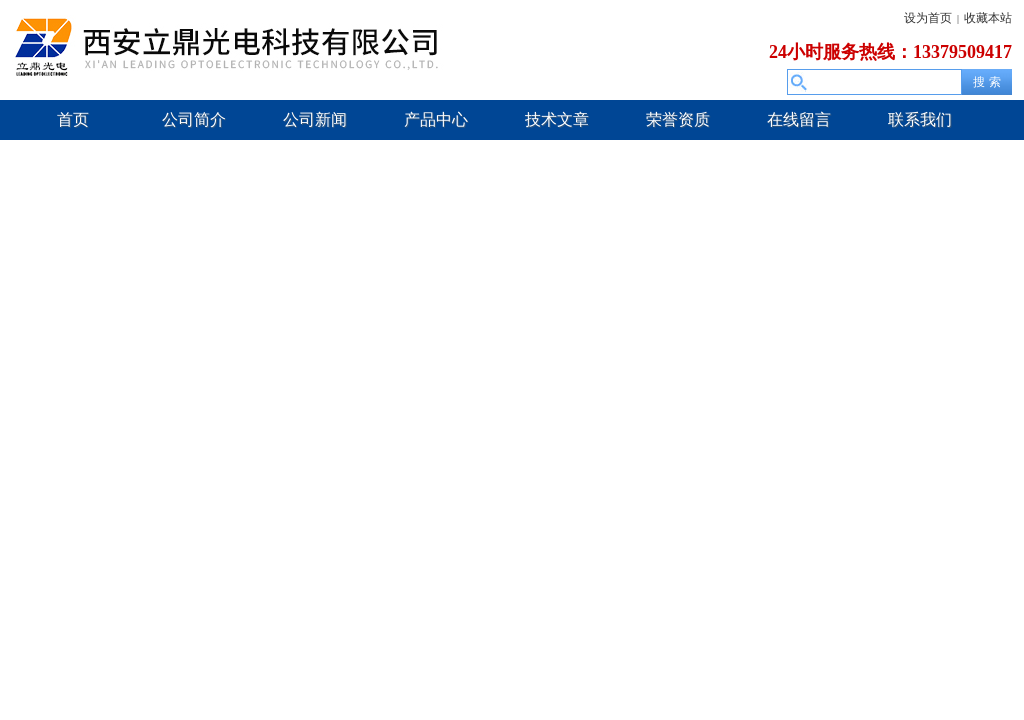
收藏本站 (988, 18)
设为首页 (928, 18)
